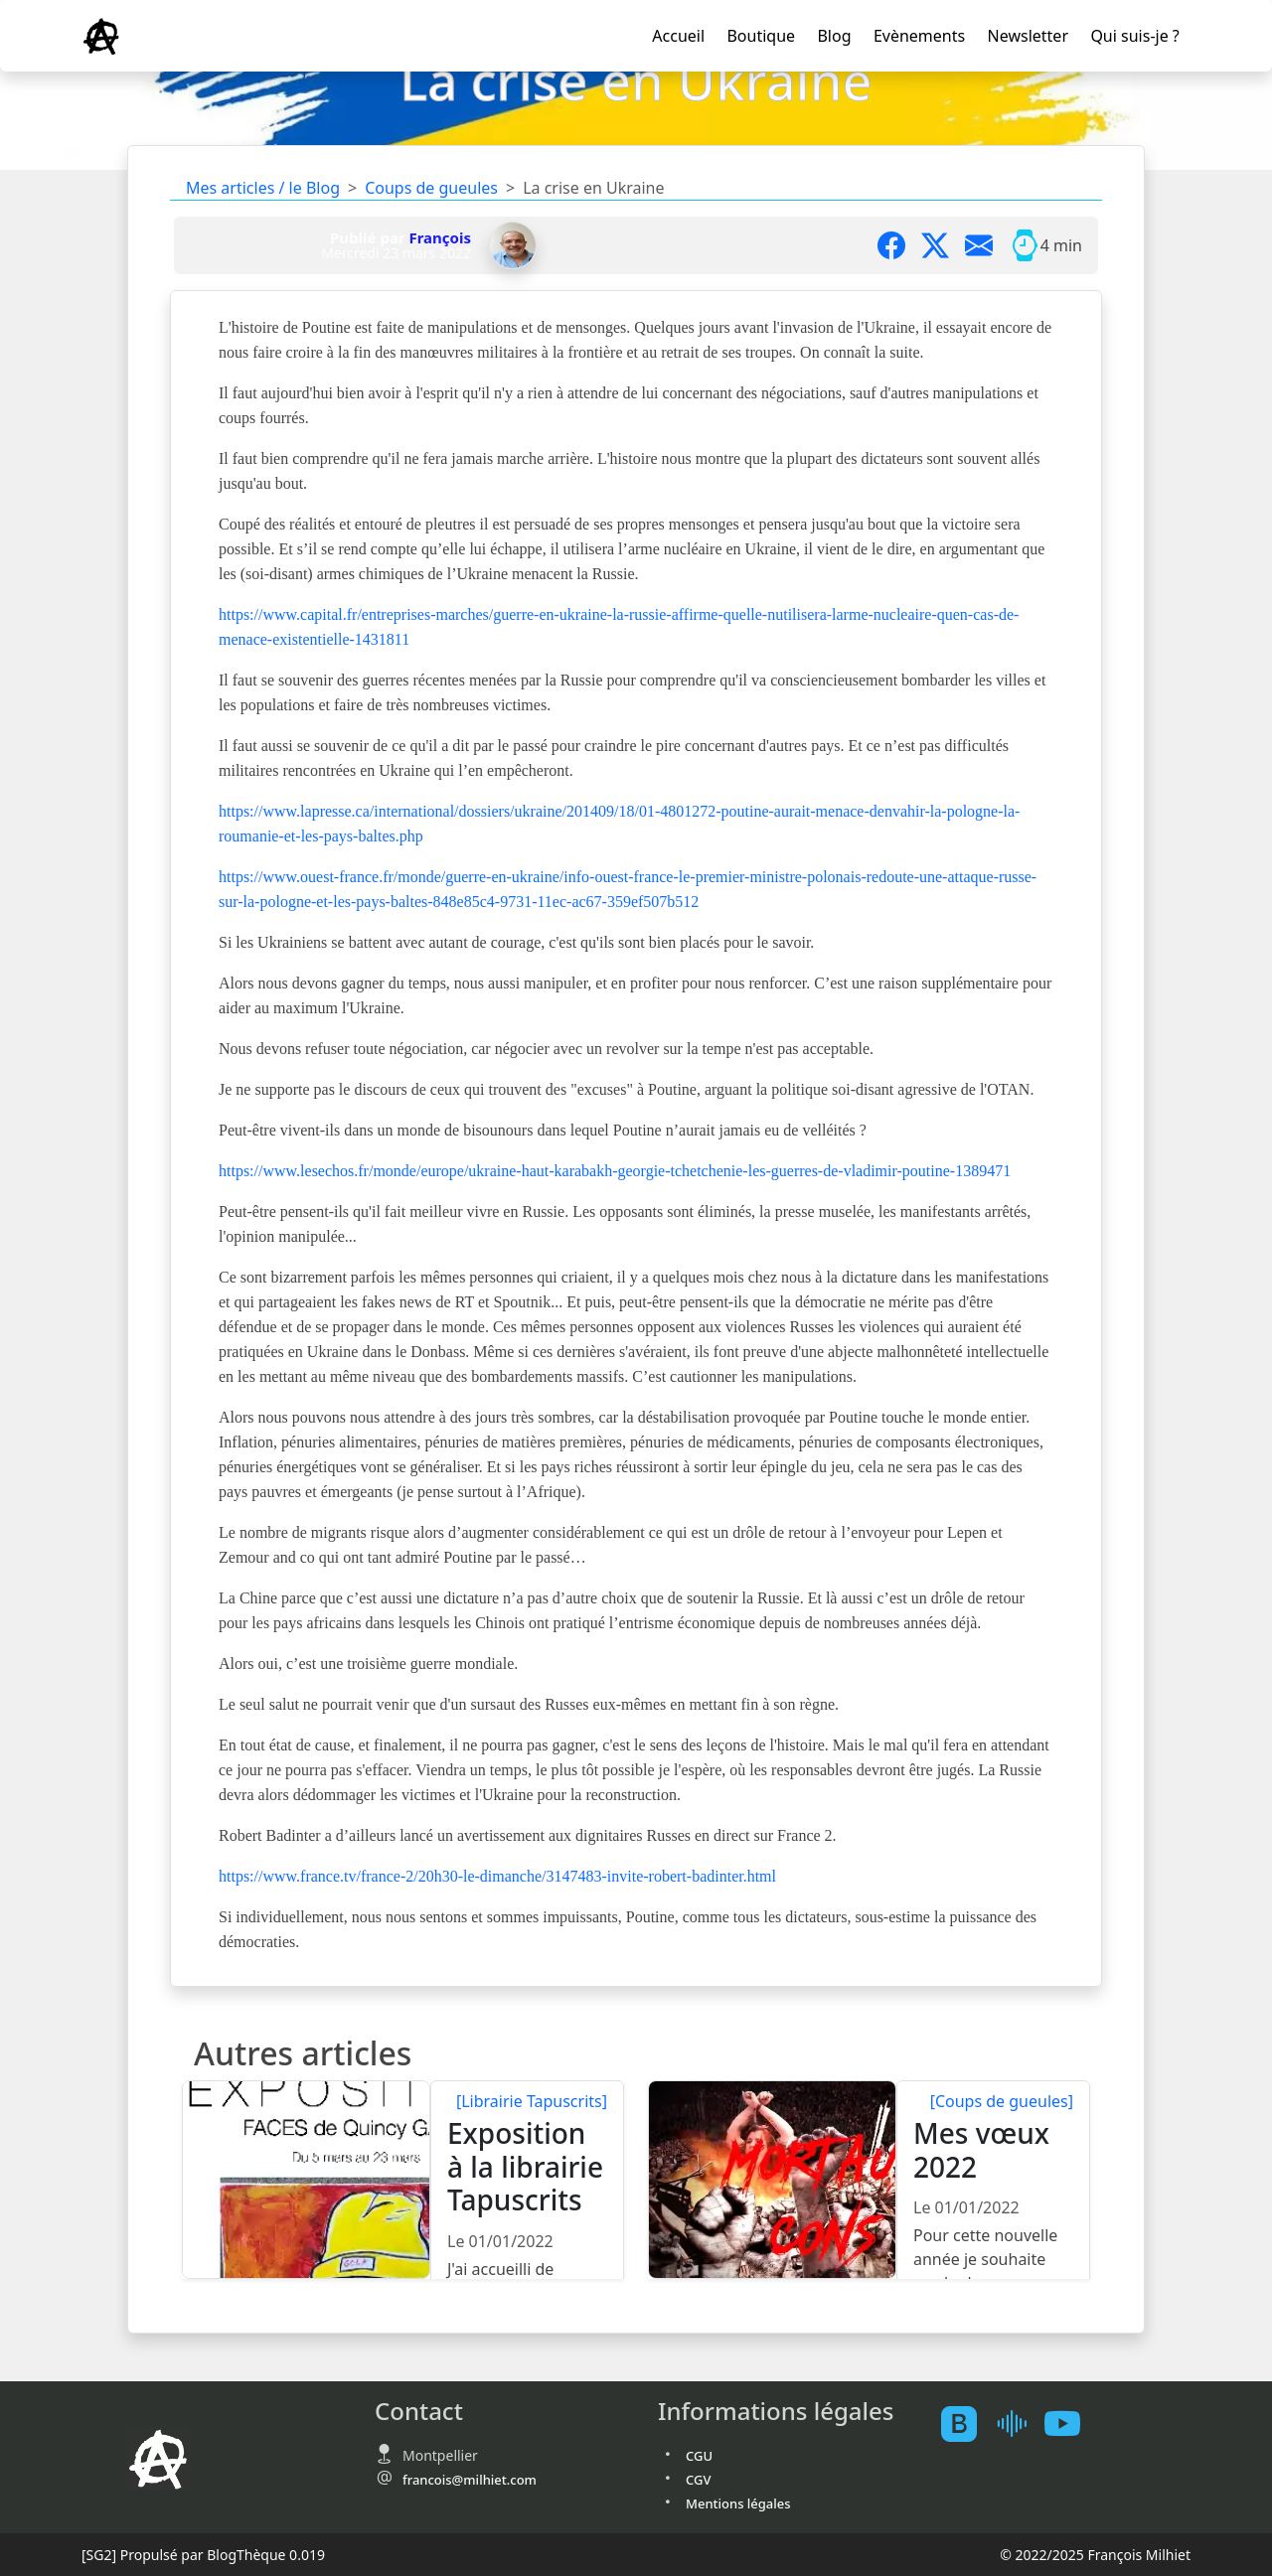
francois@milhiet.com (469, 2480)
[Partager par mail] (987, 245)
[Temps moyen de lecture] (1024, 245)
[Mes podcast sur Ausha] (1018, 2423)
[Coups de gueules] (1001, 2101)
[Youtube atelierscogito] (1070, 2423)
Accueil (678, 36)
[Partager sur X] (943, 245)
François (439, 237)
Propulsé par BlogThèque (203, 2554)
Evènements (919, 36)
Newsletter (1028, 36)
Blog (834, 36)
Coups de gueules (431, 188)
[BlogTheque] (967, 2423)
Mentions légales (738, 2503)
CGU (699, 2456)
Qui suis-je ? (1134, 36)
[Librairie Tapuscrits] (531, 2101)
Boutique (760, 36)
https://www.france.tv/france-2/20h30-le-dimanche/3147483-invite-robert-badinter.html (497, 1876)
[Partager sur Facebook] (899, 245)
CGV (698, 2480)
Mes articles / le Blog (263, 188)
